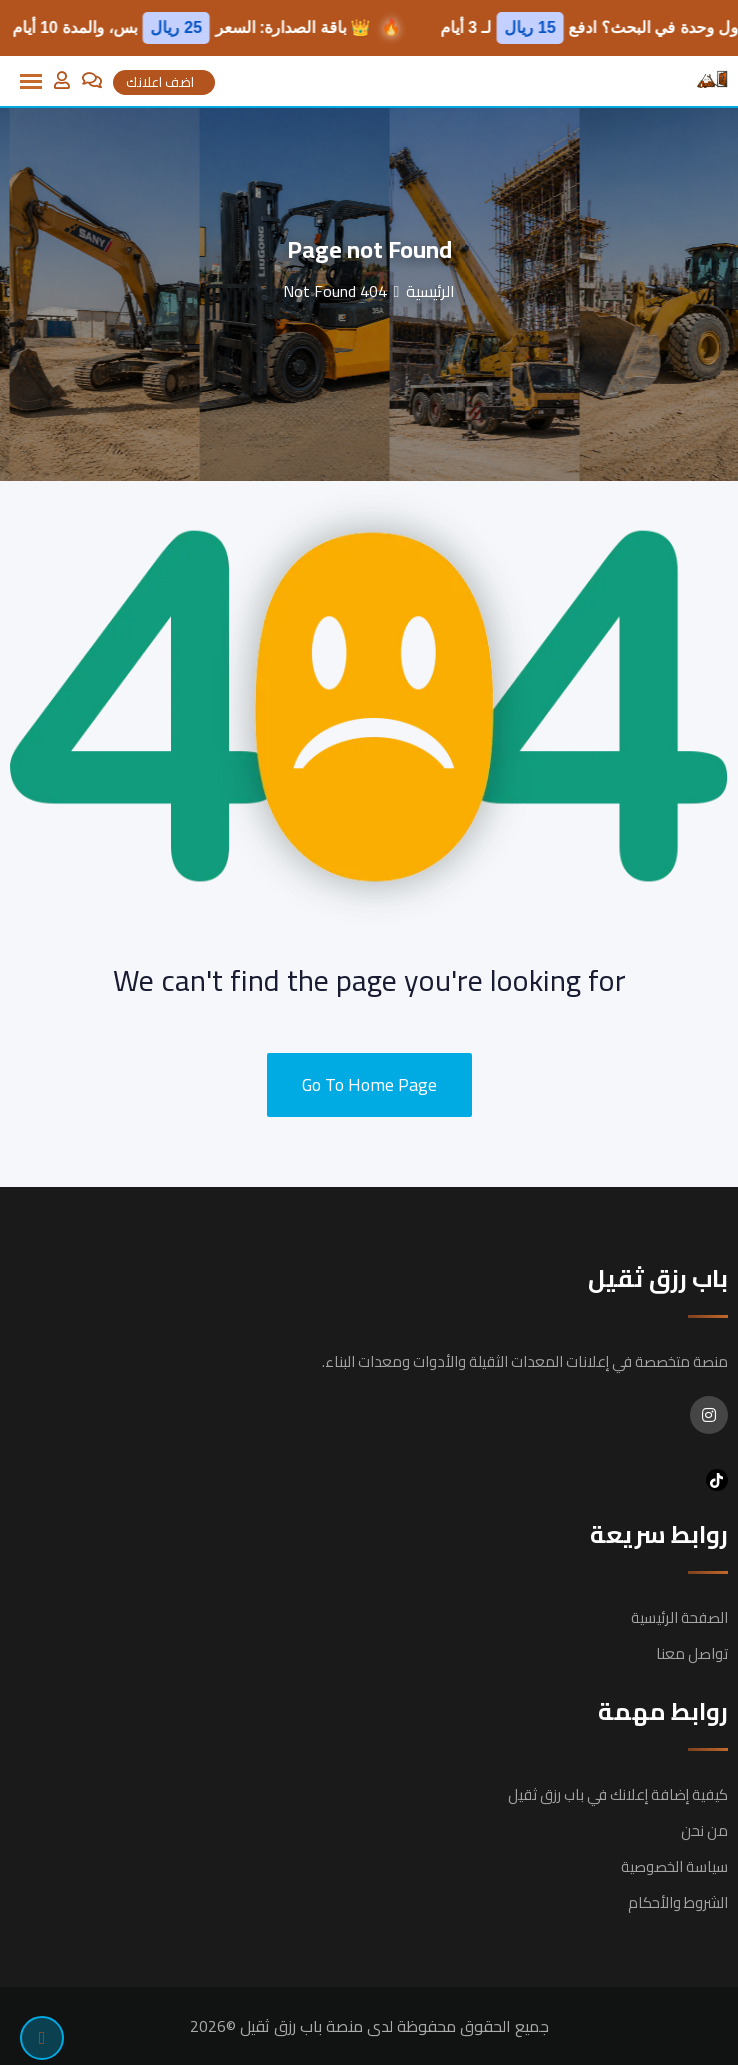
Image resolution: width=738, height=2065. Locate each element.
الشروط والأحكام (678, 1902)
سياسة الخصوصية (674, 1866)
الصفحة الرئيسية (679, 1617)
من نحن (704, 1830)
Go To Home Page (369, 1084)
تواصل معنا (692, 1653)
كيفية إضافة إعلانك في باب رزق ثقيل (618, 1794)
